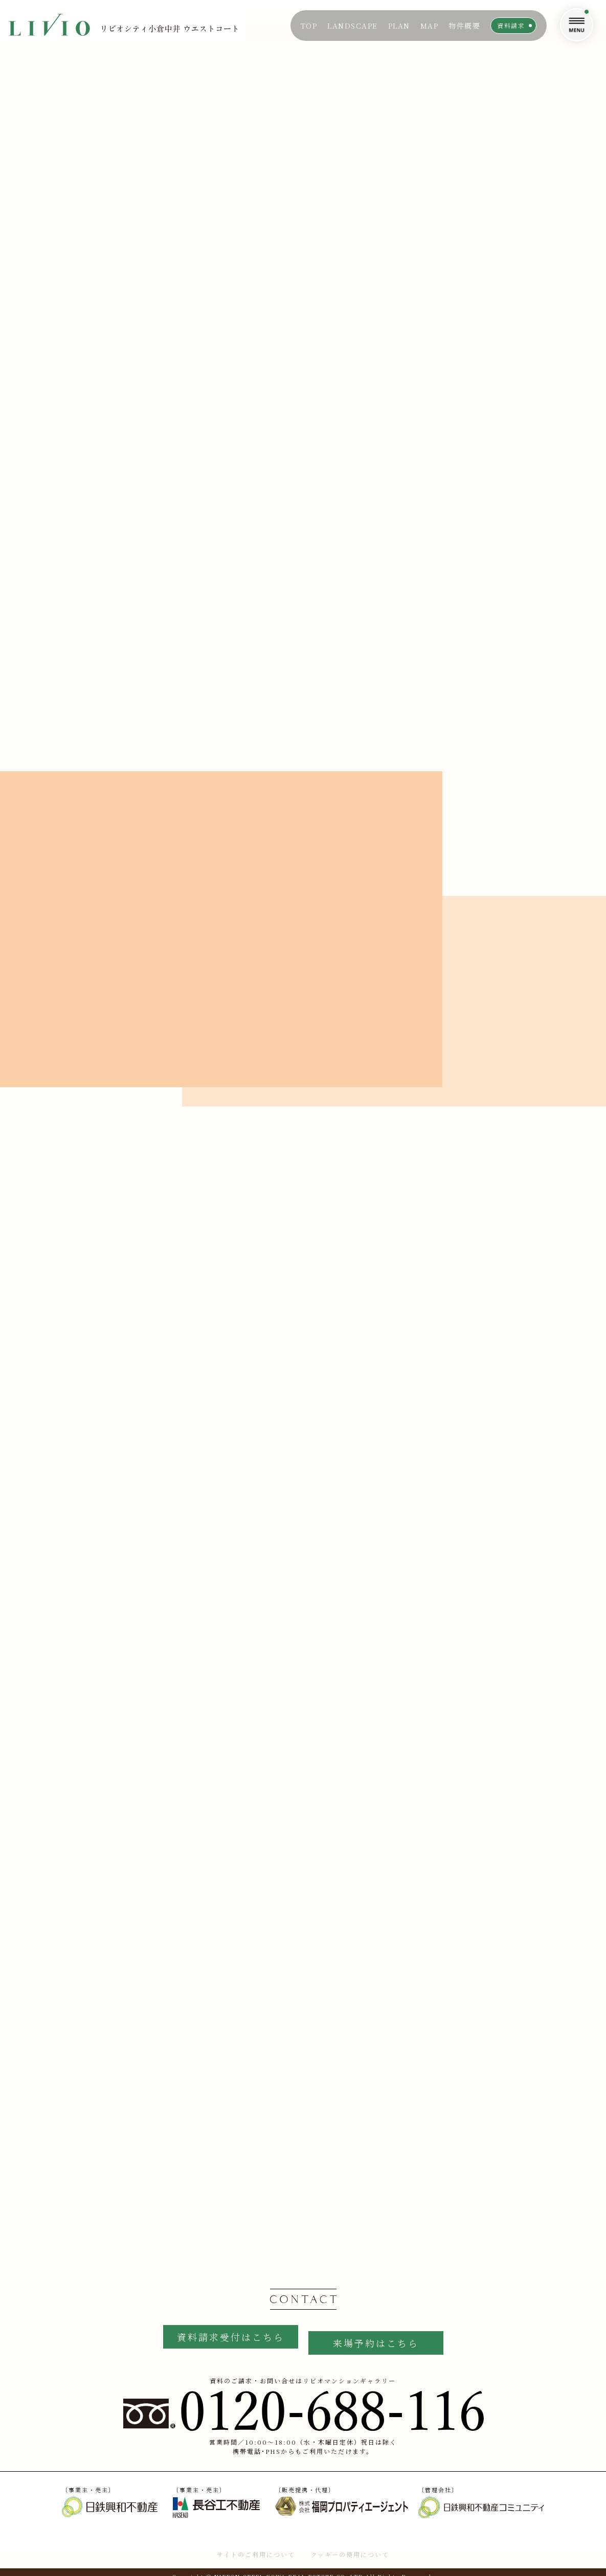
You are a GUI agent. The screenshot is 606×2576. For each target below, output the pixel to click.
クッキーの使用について (349, 2545)
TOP (309, 25)
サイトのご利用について (256, 2545)
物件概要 (464, 25)
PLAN (399, 25)
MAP (429, 25)
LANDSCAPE (352, 25)
